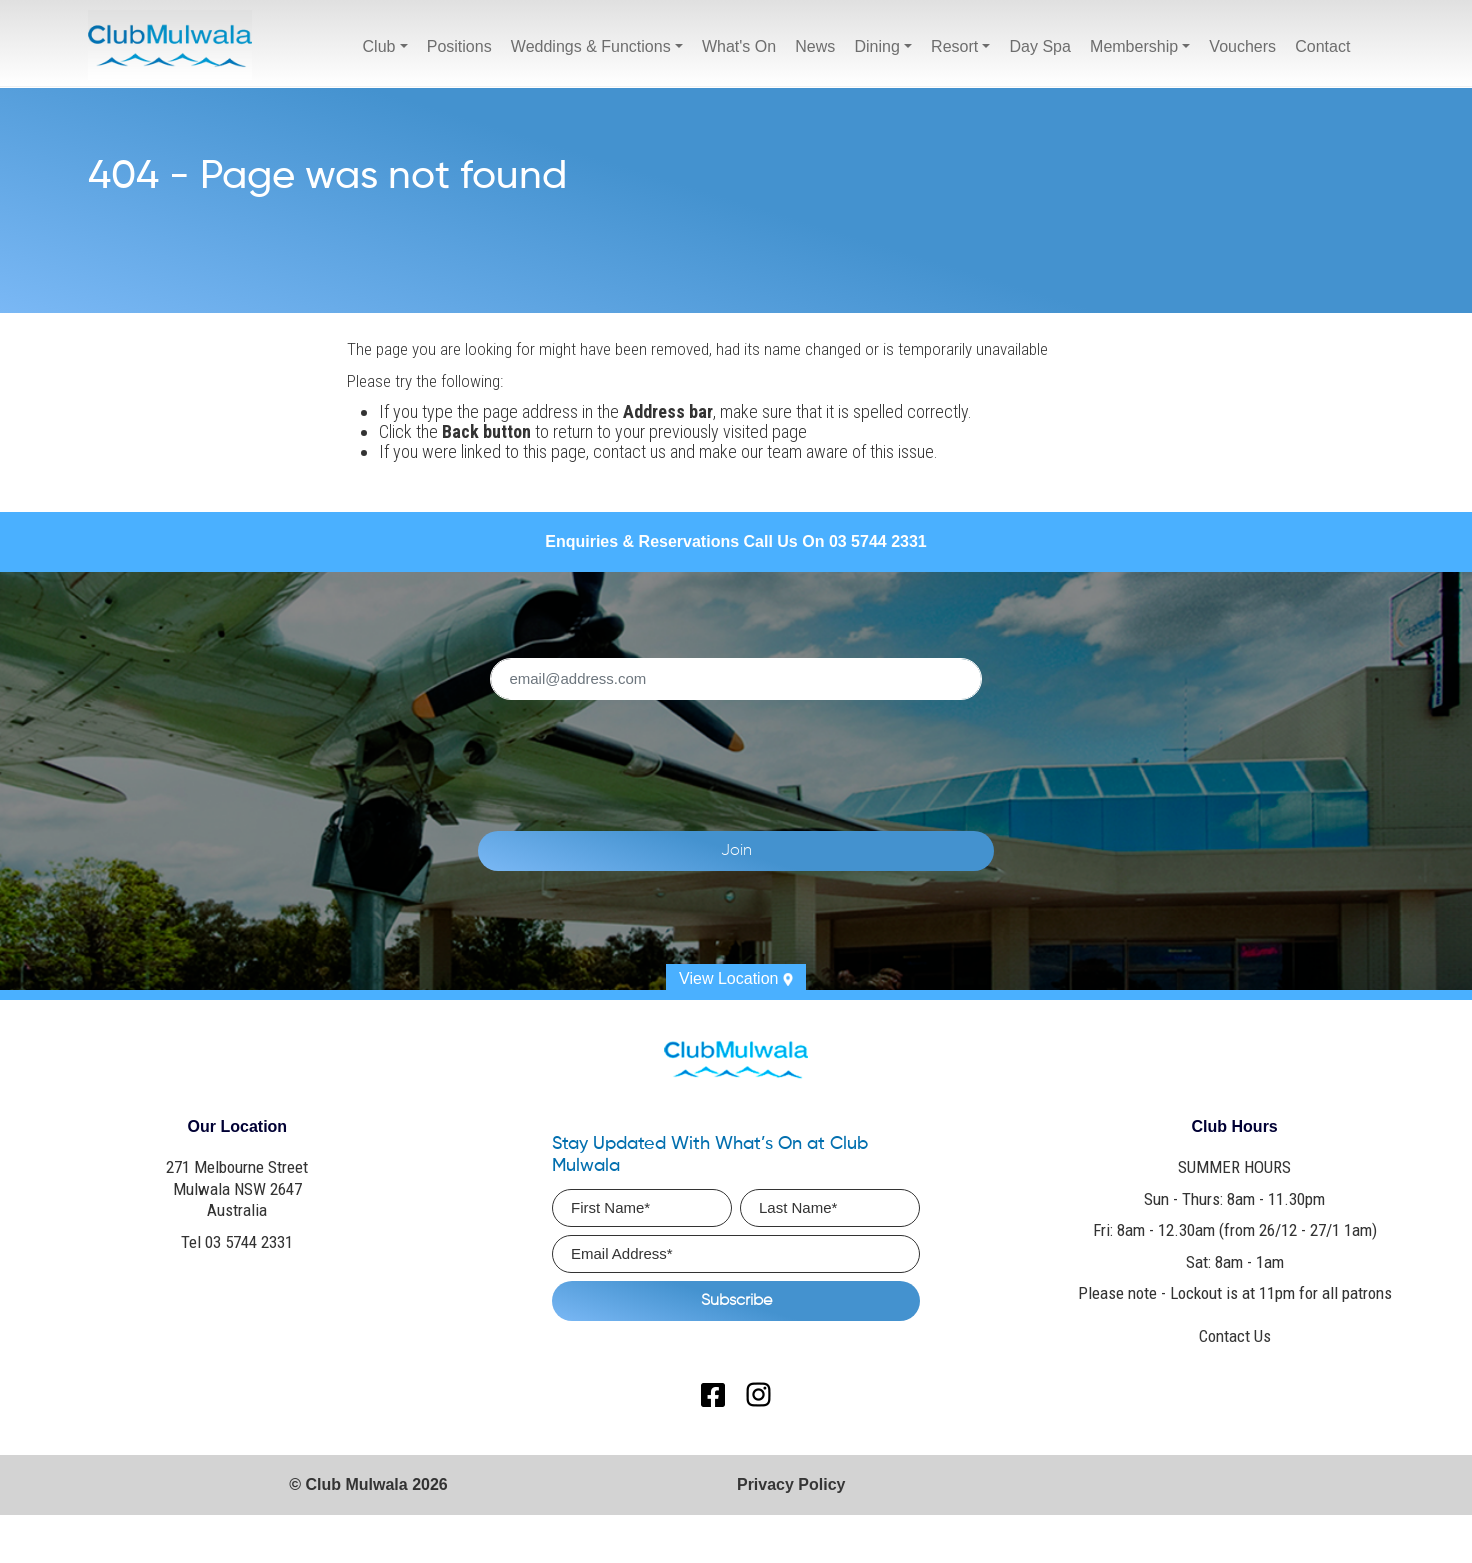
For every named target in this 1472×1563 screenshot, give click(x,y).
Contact (1322, 46)
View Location (736, 978)
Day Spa (1040, 46)
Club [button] (379, 46)
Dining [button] (876, 46)
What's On (739, 46)
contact (619, 451)
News (815, 46)
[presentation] (766, 754)
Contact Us (1235, 1336)
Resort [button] (954, 46)
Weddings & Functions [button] (591, 46)
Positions (459, 46)
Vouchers (1242, 46)
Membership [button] (1134, 46)
